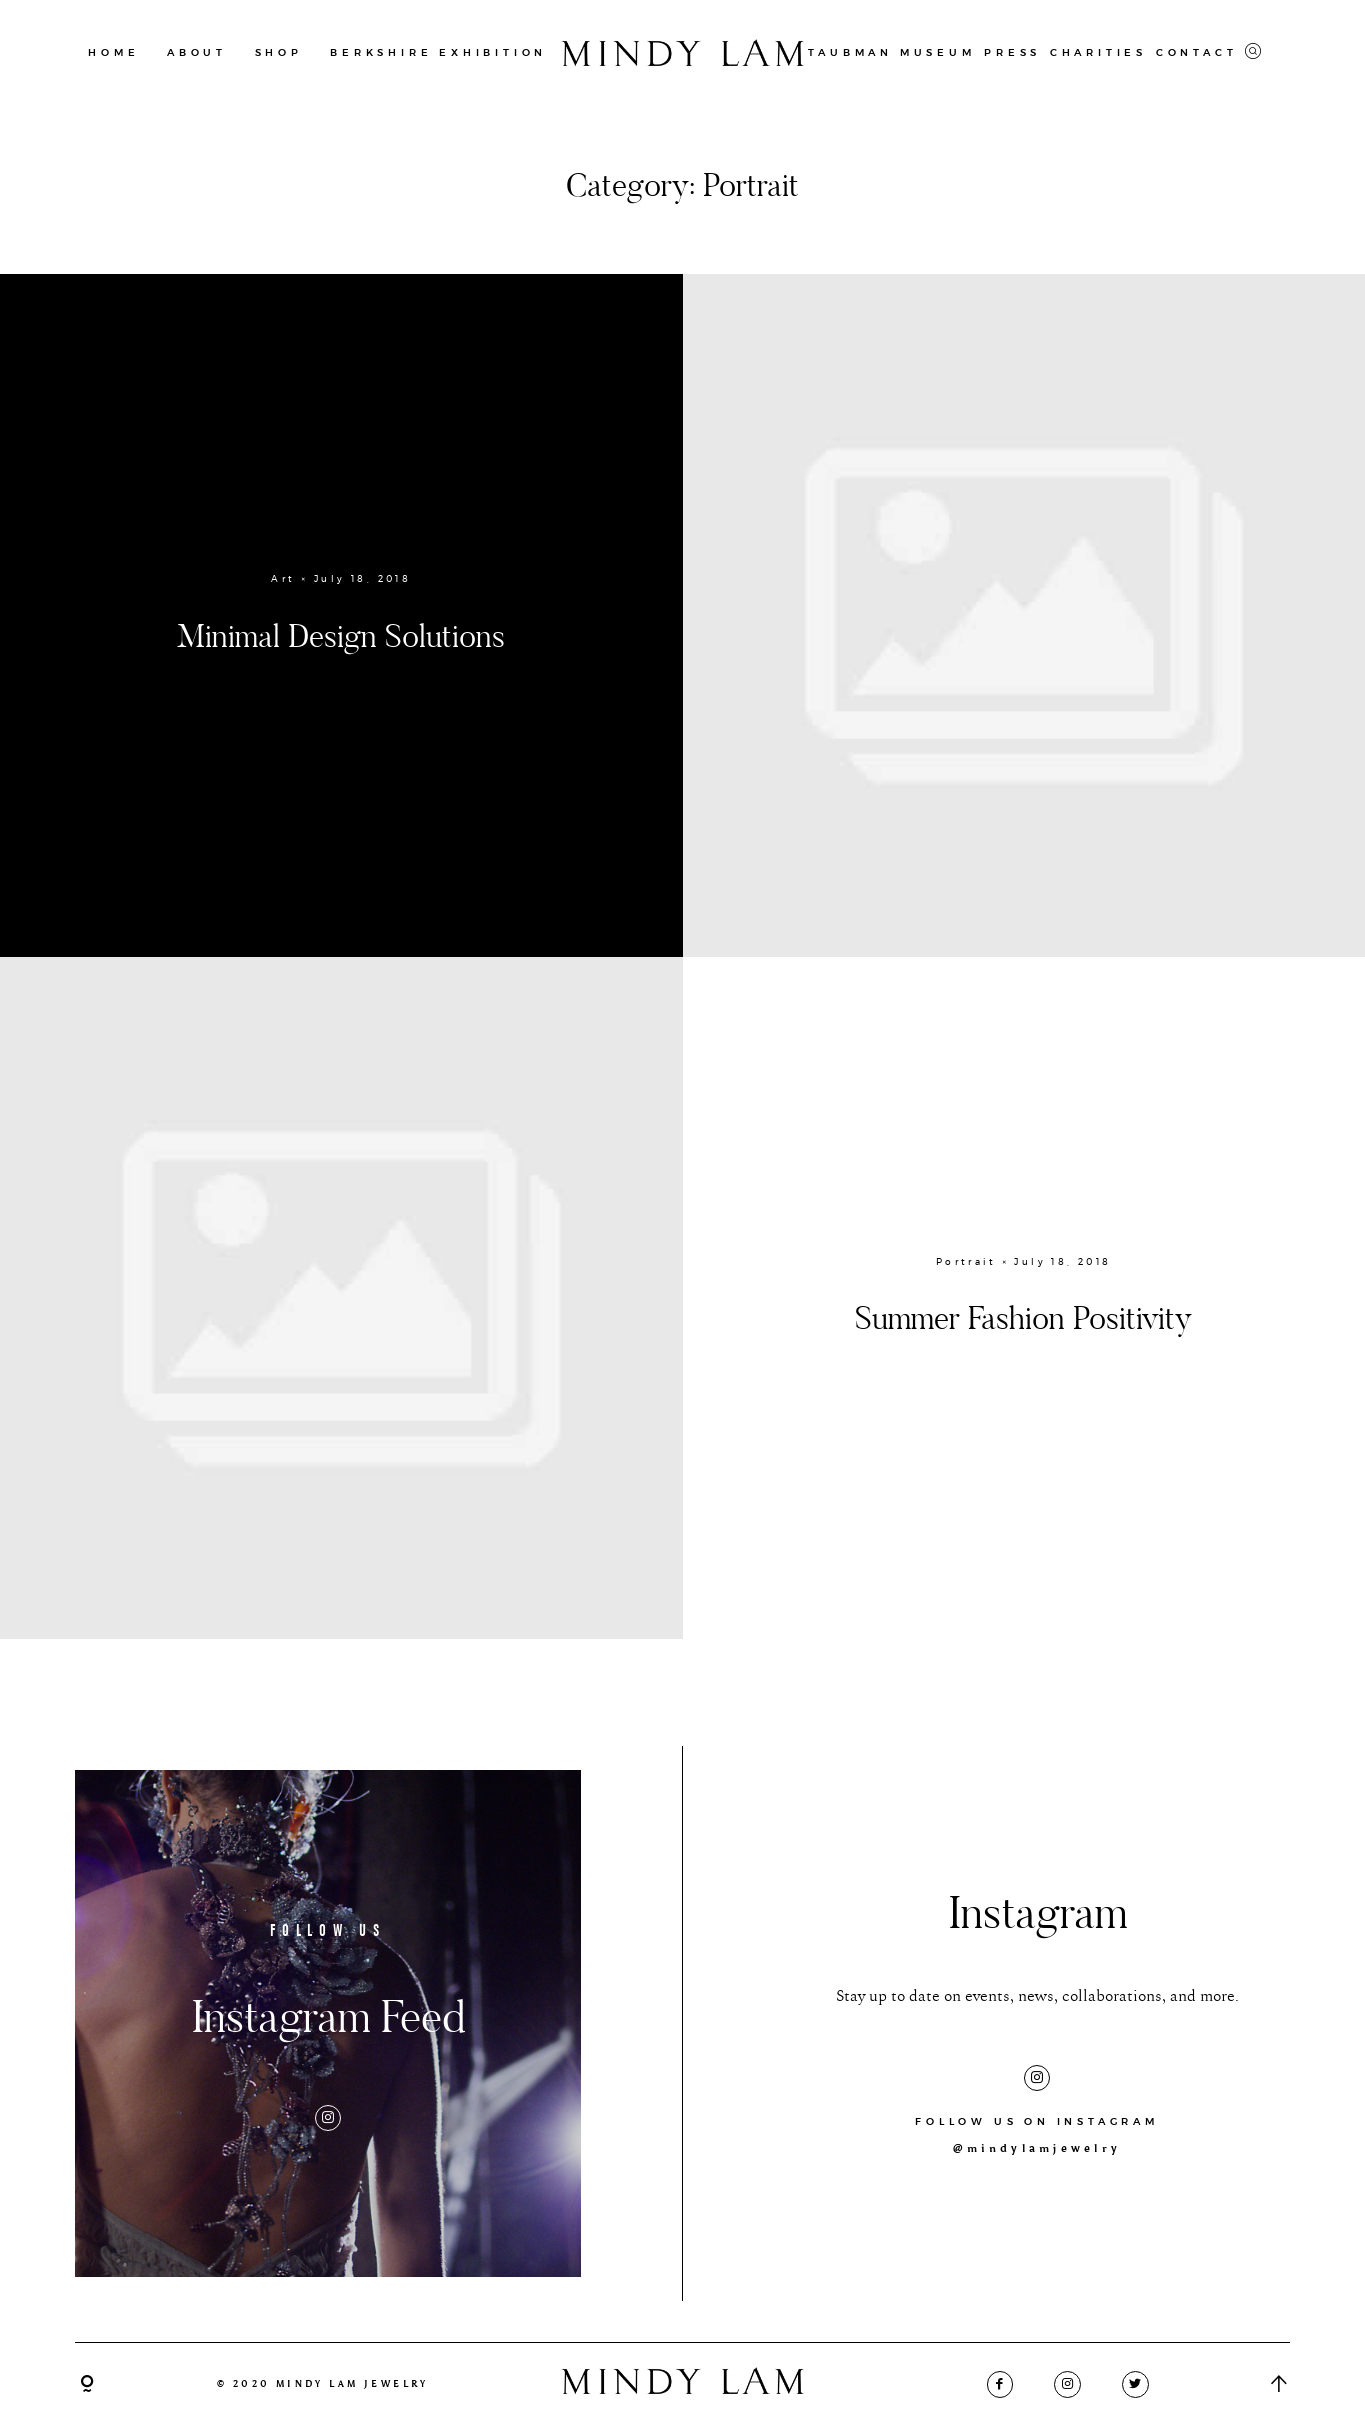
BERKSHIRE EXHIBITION (438, 52)
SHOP (279, 52)
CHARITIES (1098, 52)
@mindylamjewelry (1037, 2148)
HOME (113, 52)
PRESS (1012, 52)
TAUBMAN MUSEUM (891, 52)
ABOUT (197, 52)
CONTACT (1197, 52)
